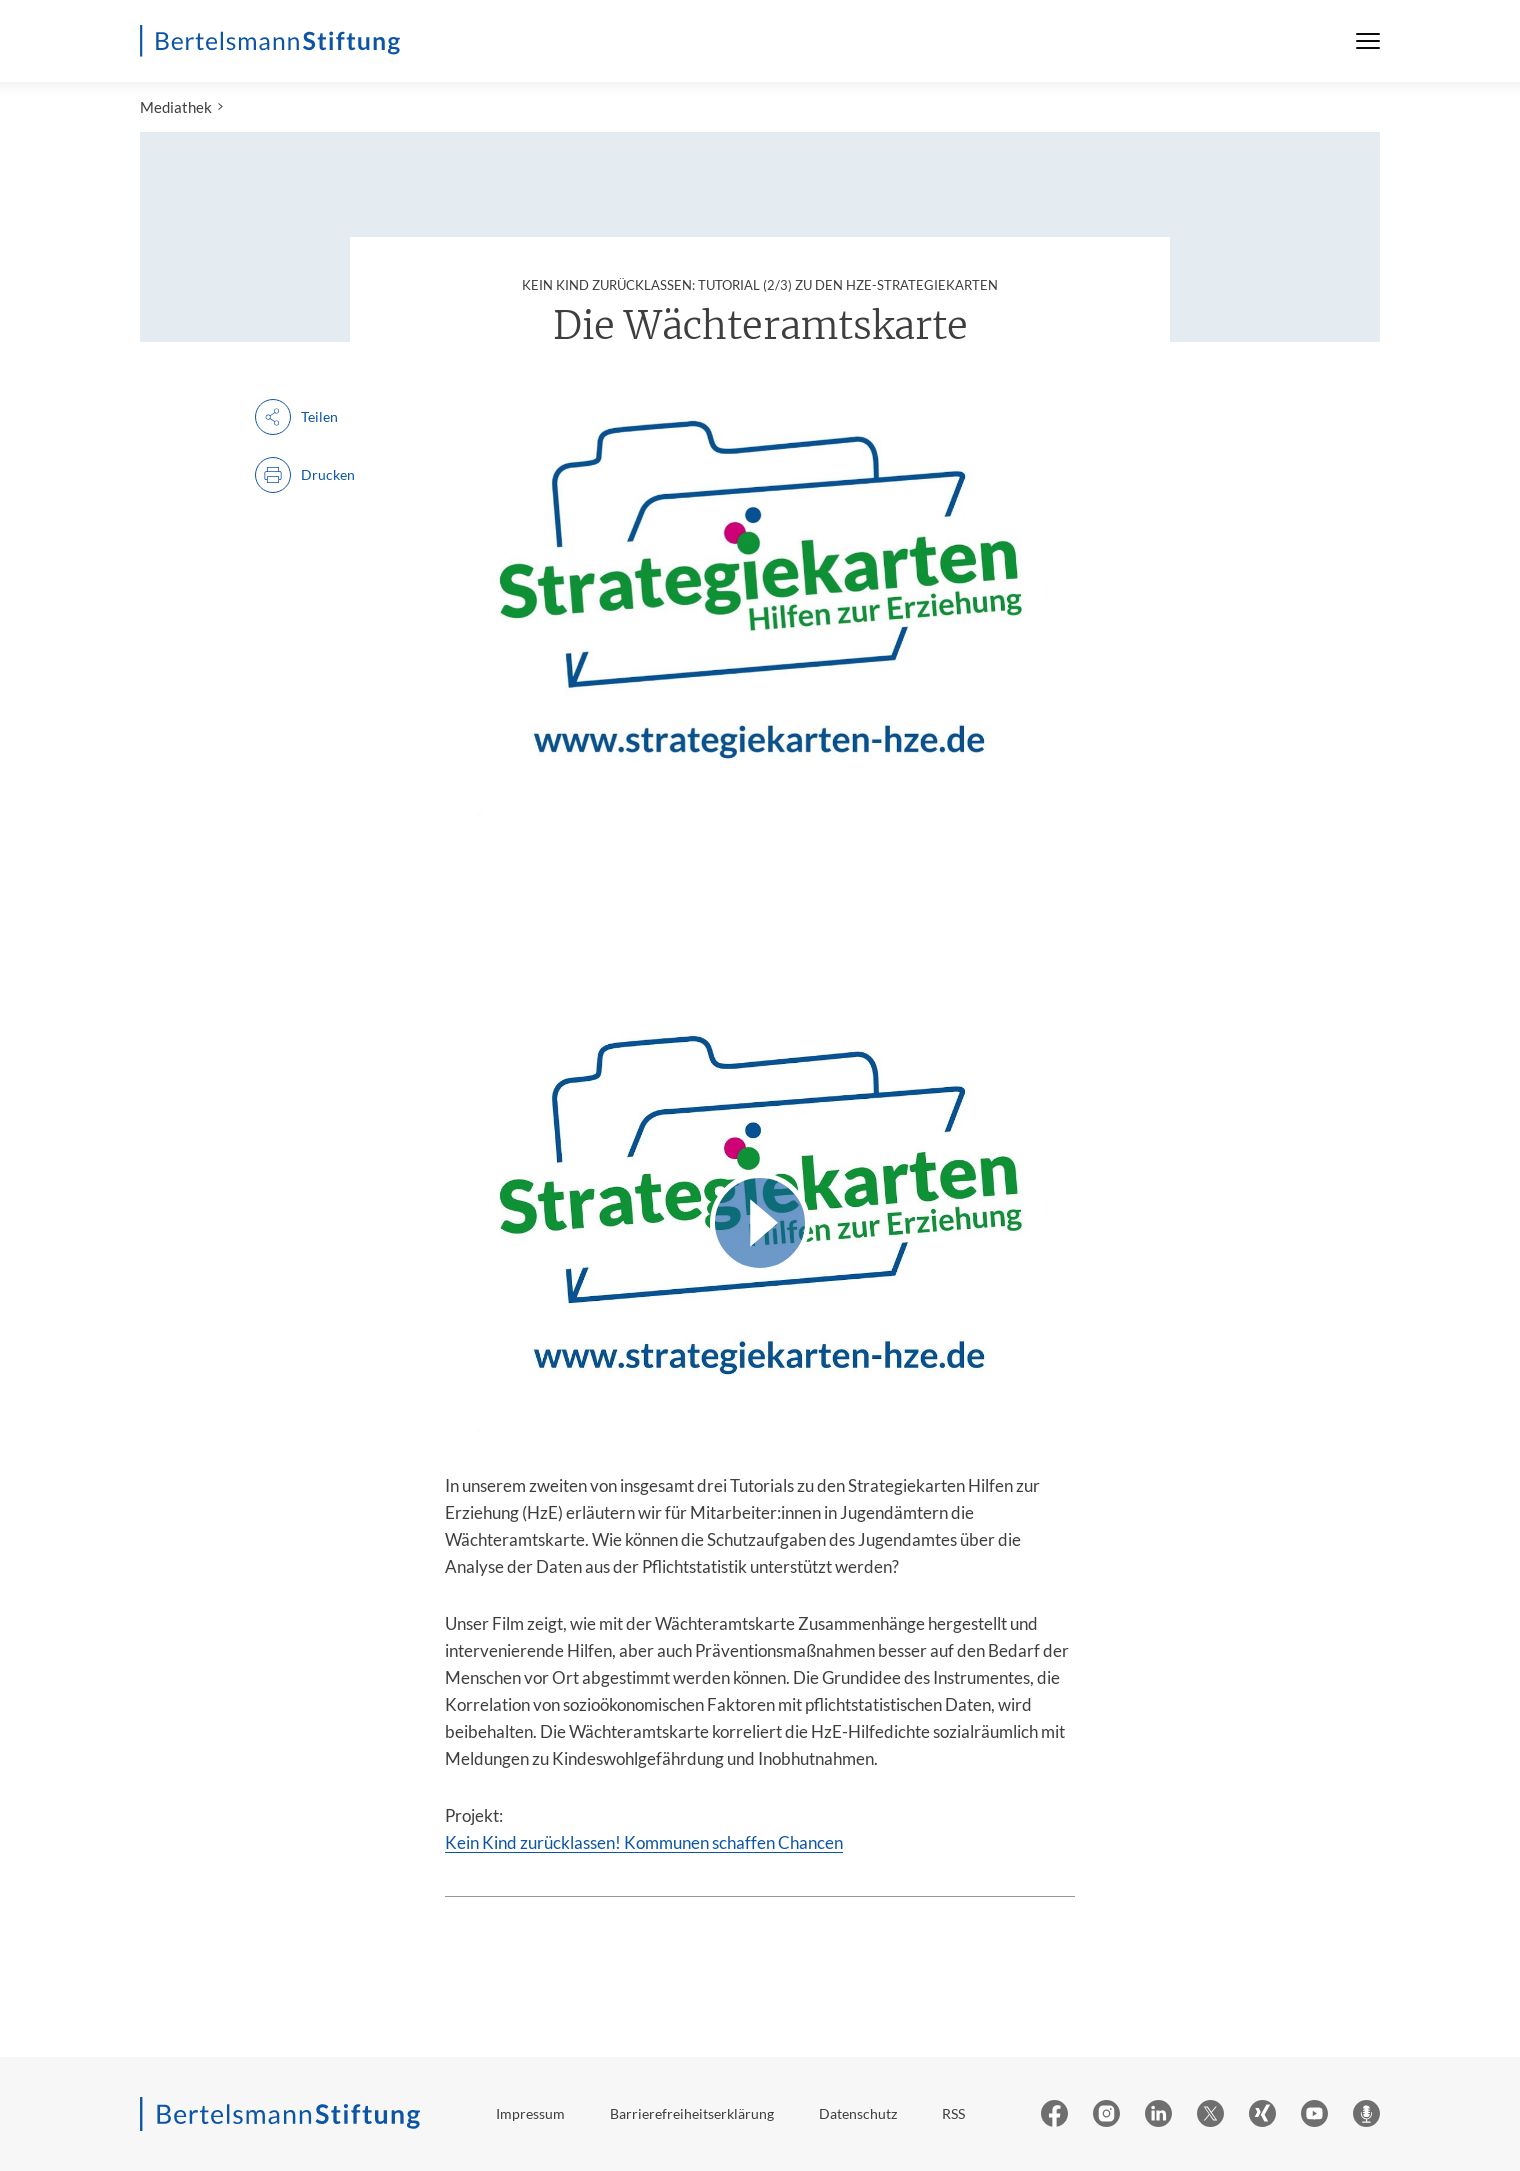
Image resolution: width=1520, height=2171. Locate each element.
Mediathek (176, 107)
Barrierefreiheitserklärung (692, 2113)
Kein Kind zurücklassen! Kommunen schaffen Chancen (644, 1842)
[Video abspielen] (760, 1222)
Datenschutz (858, 2113)
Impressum (530, 2113)
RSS (953, 2113)
